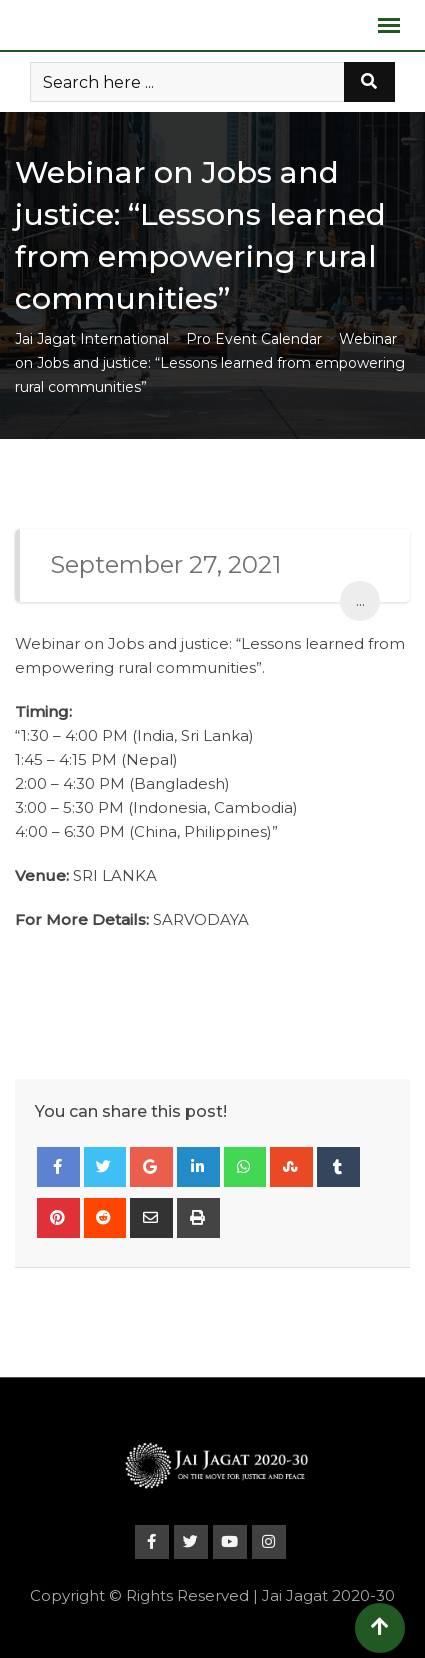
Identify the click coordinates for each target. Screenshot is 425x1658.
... (360, 600)
